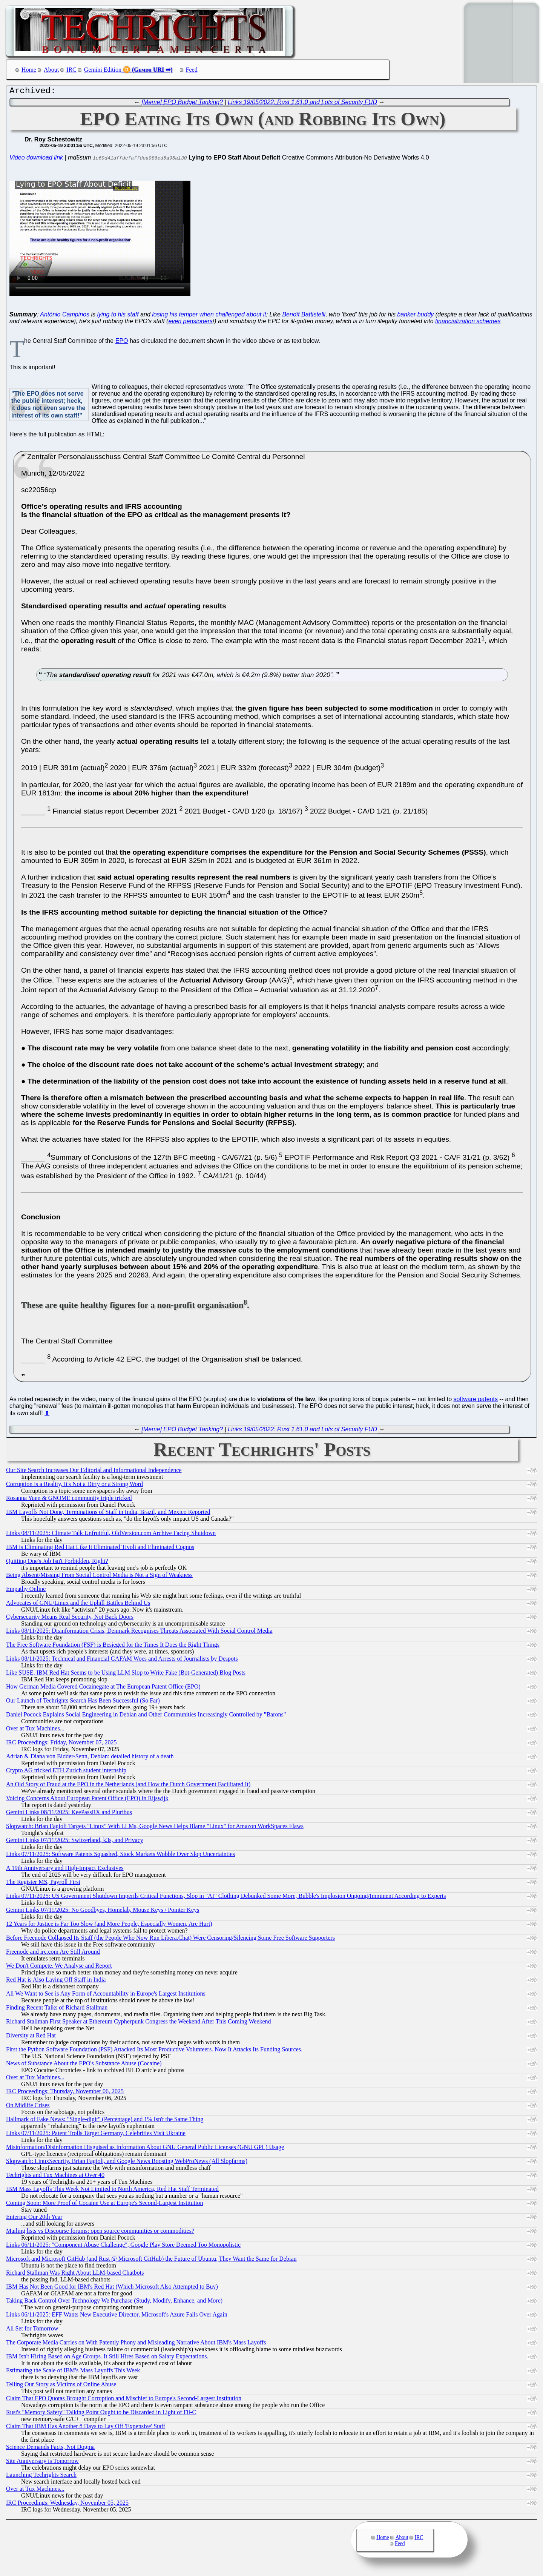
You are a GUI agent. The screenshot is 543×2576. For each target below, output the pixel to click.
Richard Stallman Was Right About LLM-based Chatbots (75, 2274)
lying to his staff (117, 316)
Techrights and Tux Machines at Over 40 (55, 2177)
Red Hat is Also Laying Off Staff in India (56, 1981)
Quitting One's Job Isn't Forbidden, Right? (57, 1563)
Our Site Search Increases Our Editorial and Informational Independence (94, 1472)
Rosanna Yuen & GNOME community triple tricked (69, 1500)
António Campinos (64, 316)
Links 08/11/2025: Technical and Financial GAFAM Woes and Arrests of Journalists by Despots (122, 1660)
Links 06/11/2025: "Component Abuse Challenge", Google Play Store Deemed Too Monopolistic (123, 2246)
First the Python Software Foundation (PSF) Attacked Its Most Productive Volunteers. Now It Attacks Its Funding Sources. (154, 2051)
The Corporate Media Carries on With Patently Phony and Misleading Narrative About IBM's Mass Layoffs (136, 2344)
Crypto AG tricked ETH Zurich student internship (66, 1772)
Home (28, 69)
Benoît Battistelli (303, 316)
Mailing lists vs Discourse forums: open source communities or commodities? (100, 2232)
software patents (476, 1401)
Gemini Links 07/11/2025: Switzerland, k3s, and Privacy (74, 1842)
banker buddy (415, 316)
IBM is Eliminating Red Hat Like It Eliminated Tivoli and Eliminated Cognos (100, 1549)
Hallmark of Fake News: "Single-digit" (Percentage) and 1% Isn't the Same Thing (105, 2121)
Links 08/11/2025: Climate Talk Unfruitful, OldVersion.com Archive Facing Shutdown (111, 1535)
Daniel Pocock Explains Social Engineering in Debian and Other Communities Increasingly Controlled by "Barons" (146, 1716)
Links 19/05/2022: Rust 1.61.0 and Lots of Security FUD (302, 104)
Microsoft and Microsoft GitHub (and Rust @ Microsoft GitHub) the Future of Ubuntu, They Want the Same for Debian (151, 2260)
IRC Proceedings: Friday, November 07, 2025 (61, 1744)
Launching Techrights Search (41, 2476)
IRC (71, 69)
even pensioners (190, 323)
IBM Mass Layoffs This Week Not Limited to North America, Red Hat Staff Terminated (112, 2191)
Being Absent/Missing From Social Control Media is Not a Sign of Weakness (99, 1577)
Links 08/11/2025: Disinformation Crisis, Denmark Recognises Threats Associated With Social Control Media (139, 1632)
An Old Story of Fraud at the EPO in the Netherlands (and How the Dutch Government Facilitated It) (128, 1786)
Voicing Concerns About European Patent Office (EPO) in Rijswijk (87, 1800)
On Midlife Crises (28, 2107)
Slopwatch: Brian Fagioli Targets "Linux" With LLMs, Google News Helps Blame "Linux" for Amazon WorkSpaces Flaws (155, 1828)
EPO (121, 342)
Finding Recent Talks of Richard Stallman (56, 2009)
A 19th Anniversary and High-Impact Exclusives (65, 1870)
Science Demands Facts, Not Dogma (50, 2449)
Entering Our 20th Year (34, 2218)
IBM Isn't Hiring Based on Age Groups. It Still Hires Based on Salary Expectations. (107, 2358)
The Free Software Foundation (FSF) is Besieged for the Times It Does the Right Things (112, 1646)
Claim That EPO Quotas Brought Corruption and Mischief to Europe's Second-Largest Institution (123, 2400)
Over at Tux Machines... (35, 1730)
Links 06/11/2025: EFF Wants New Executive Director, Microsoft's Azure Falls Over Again (116, 2316)
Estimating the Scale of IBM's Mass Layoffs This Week (73, 2372)
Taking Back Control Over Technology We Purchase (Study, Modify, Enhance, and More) (114, 2302)
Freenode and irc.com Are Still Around (53, 1953)
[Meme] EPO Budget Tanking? (182, 104)
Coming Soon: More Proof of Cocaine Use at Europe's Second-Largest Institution (104, 2204)
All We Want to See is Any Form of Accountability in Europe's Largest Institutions (106, 1995)
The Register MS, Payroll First (43, 1884)
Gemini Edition (102, 69)
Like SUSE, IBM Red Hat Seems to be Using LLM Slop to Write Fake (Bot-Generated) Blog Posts (125, 1674)
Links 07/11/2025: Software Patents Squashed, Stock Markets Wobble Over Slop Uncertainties (120, 1856)
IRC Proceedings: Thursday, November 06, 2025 (65, 2093)
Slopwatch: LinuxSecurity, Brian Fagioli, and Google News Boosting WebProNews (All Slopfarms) (126, 2163)
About (51, 69)
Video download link (36, 159)
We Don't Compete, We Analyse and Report (59, 1967)
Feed (192, 69)
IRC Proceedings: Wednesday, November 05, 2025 (67, 2504)
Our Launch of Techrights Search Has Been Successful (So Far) (83, 1702)
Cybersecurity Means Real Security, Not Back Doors (69, 1618)
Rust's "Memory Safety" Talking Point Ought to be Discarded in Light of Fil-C (101, 2414)
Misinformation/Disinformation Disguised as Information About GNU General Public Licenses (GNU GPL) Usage (145, 2149)
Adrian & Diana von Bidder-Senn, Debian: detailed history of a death (89, 1758)
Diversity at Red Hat (31, 2037)
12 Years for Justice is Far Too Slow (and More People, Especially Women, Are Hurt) (109, 1925)
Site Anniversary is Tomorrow (42, 2462)
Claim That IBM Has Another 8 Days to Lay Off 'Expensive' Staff (85, 2428)
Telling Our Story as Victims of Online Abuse (61, 2386)
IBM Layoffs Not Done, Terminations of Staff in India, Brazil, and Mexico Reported (108, 1514)
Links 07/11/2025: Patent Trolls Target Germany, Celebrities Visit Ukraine (96, 2135)
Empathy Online (26, 1590)
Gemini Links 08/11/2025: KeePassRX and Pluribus (69, 1814)
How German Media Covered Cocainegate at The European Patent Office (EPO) (103, 1688)
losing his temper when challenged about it (209, 316)
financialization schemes (467, 323)
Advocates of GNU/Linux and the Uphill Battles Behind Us (78, 1604)
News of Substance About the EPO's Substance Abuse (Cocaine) (84, 2065)
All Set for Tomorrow (32, 2330)
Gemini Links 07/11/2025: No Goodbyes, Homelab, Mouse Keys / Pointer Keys (102, 1911)
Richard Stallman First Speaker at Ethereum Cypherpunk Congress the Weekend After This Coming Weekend (138, 2023)
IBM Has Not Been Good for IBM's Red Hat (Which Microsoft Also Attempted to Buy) (112, 2288)
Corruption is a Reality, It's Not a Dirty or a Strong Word (74, 1486)
